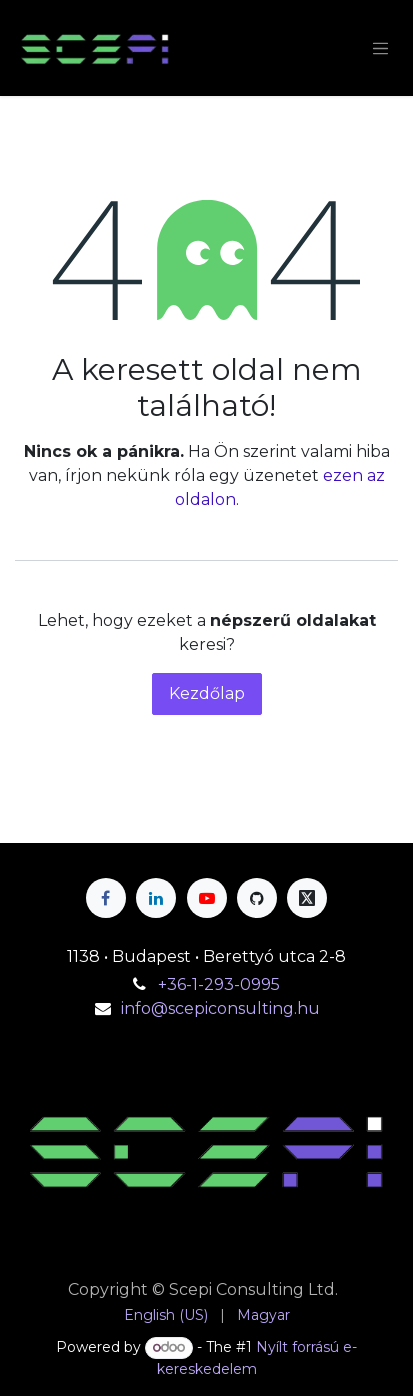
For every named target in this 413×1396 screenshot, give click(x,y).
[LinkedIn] (156, 898)
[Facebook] (106, 898)
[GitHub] (257, 898)
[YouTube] (207, 898)
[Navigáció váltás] (381, 48)
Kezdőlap (207, 693)
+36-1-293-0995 (221, 984)
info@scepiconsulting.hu (220, 1008)
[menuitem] (166, 1315)
